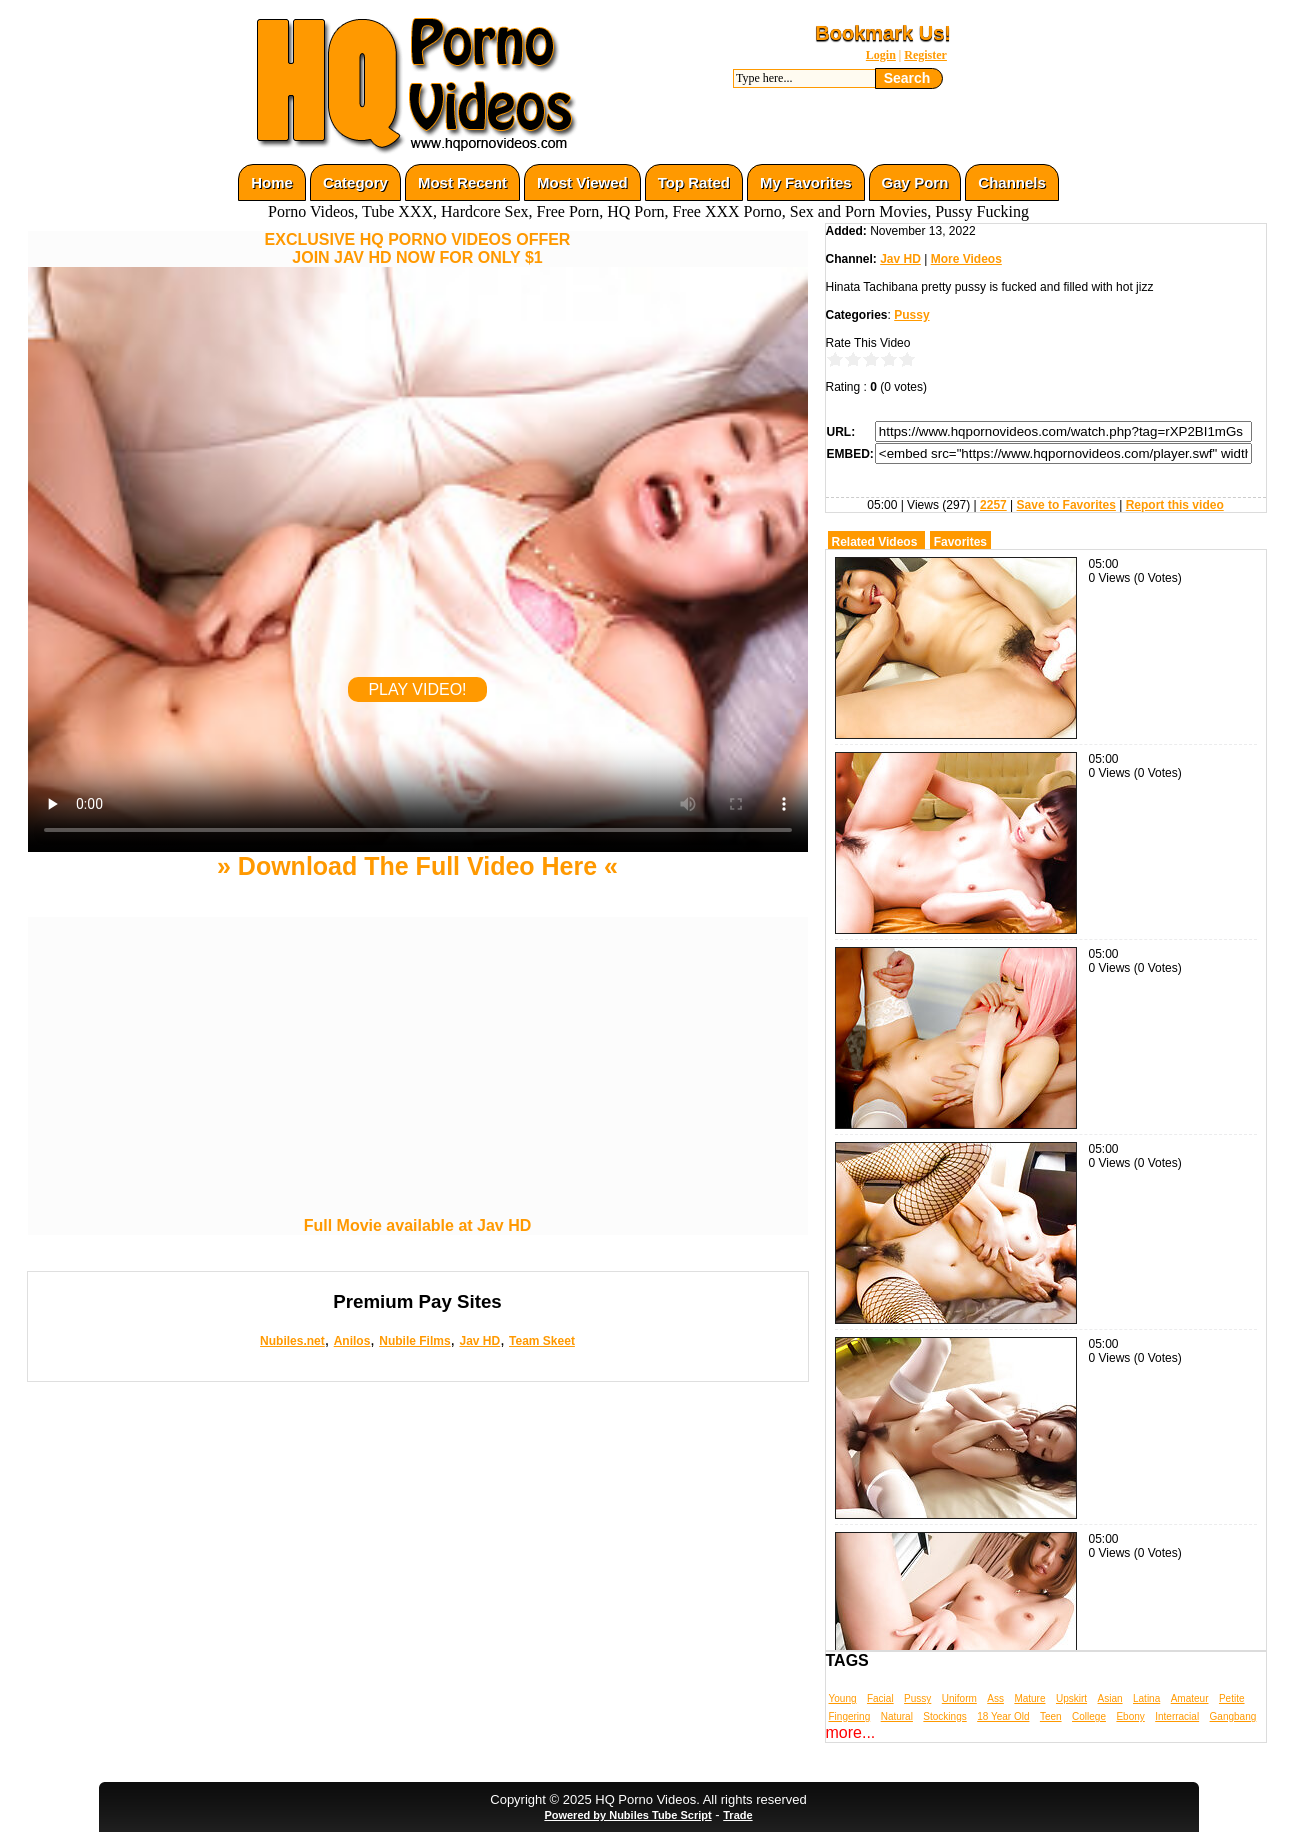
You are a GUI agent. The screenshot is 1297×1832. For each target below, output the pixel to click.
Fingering (850, 1716)
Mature (1029, 1698)
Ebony (1130, 1716)
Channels (1012, 182)
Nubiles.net (292, 1341)
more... (851, 1732)
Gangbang (1233, 1716)
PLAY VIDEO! (417, 689)
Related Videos (875, 542)
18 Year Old (1003, 1716)
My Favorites (806, 182)
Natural (897, 1716)
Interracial (1177, 1716)
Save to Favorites (1066, 505)
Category (355, 182)
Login (881, 55)
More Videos (966, 259)
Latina (1146, 1698)
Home (272, 182)
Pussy (911, 315)
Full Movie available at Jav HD (418, 1225)
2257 (993, 505)
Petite (1232, 1698)
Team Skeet (542, 1341)
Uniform (959, 1698)
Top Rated (694, 182)
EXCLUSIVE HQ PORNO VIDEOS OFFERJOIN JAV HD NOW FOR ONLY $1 (418, 248)
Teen (1051, 1716)
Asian (1110, 1698)
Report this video (1175, 505)
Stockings (944, 1716)
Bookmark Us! (883, 33)
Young (843, 1698)
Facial (880, 1698)
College (1089, 1716)
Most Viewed (582, 182)
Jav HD (479, 1341)
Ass (995, 1698)
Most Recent (462, 182)
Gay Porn (915, 182)
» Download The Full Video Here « (417, 866)
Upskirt (1071, 1698)
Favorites (960, 542)
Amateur (1190, 1698)
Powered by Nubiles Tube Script (627, 1815)
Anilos (352, 1341)
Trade (737, 1815)
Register (925, 55)
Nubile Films (414, 1341)
